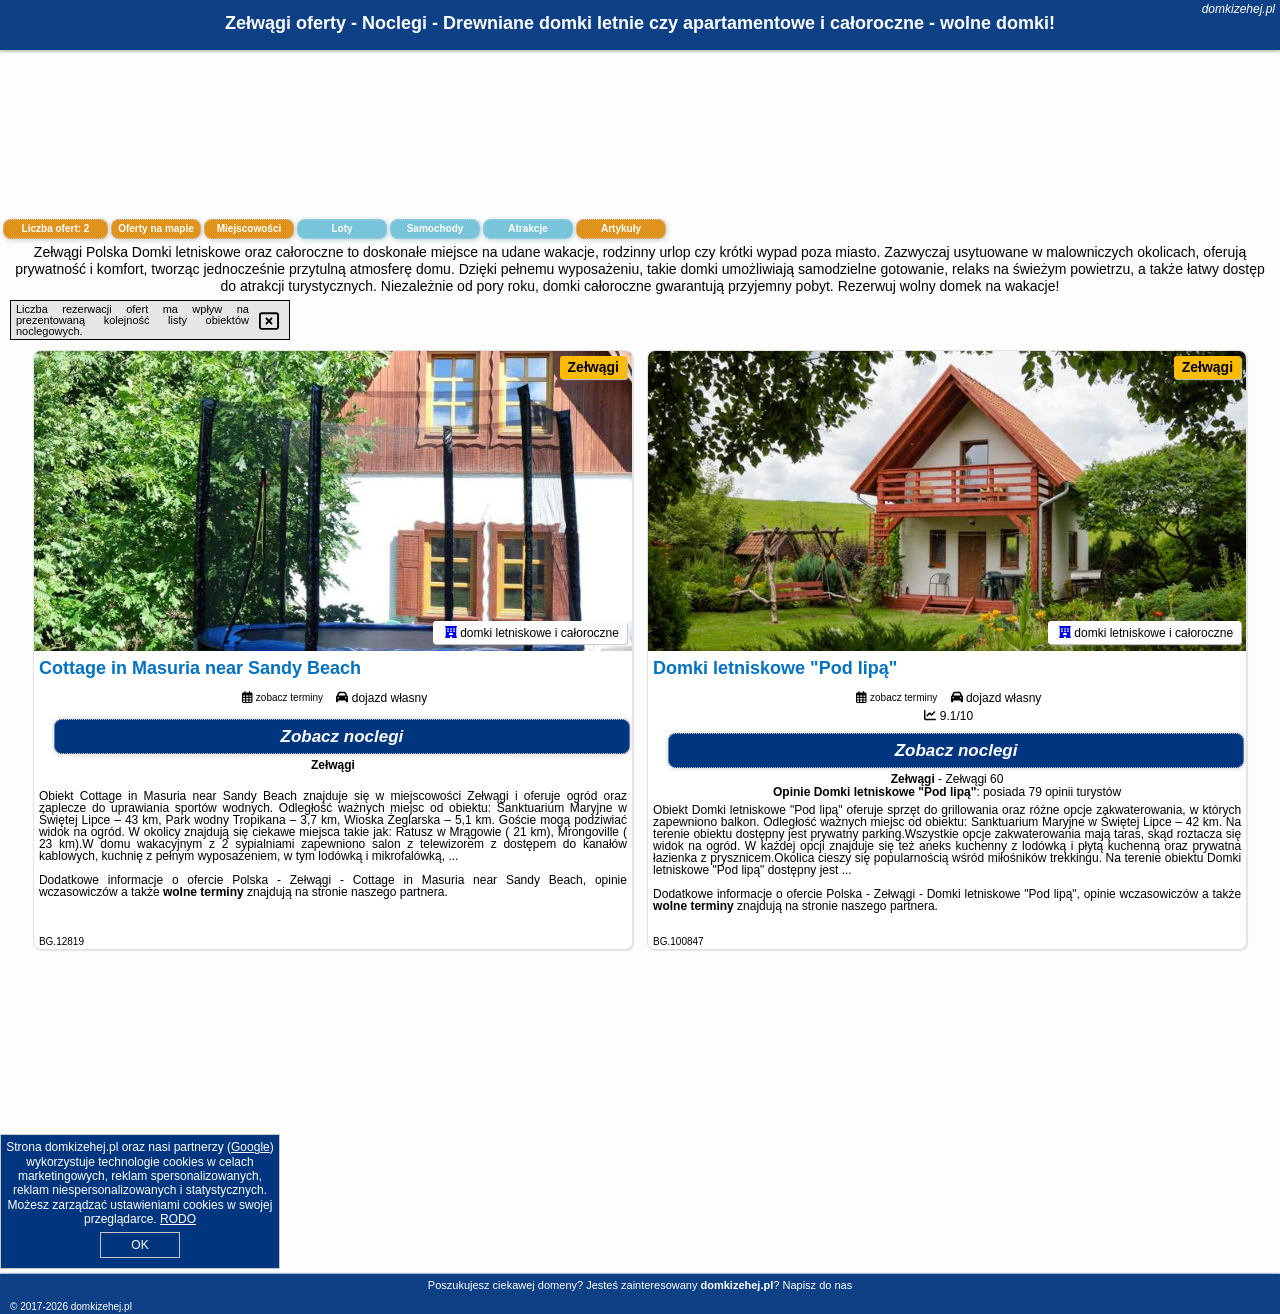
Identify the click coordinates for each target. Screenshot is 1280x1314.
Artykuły (621, 228)
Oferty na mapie (156, 228)
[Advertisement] (640, 1127)
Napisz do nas (817, 1285)
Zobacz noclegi (342, 736)
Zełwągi (593, 367)
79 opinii (1050, 792)
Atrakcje (527, 228)
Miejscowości (249, 228)
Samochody (435, 228)
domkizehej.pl (1238, 9)
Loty (341, 228)
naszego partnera (397, 892)
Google (250, 1147)
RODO (178, 1219)
